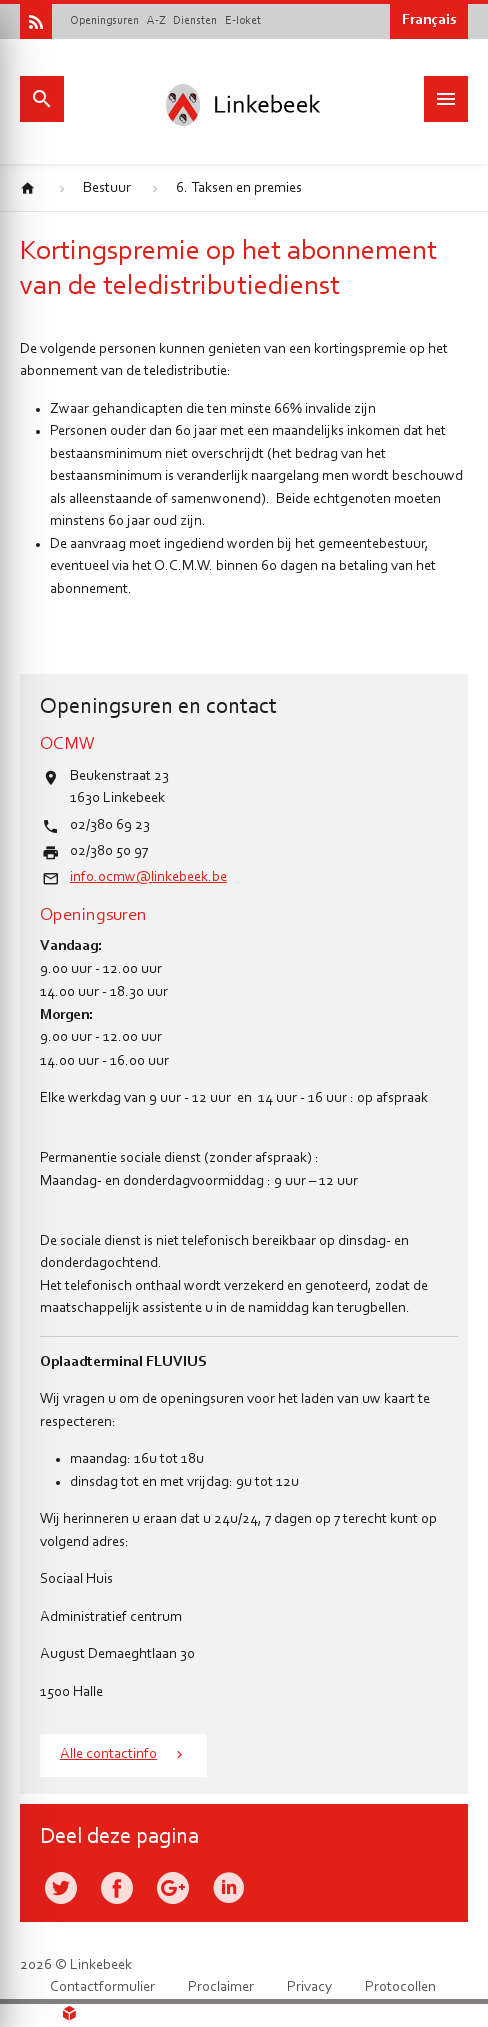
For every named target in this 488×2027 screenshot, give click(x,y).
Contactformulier (102, 1987)
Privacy (309, 1987)
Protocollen (400, 1987)
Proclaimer (221, 1987)
